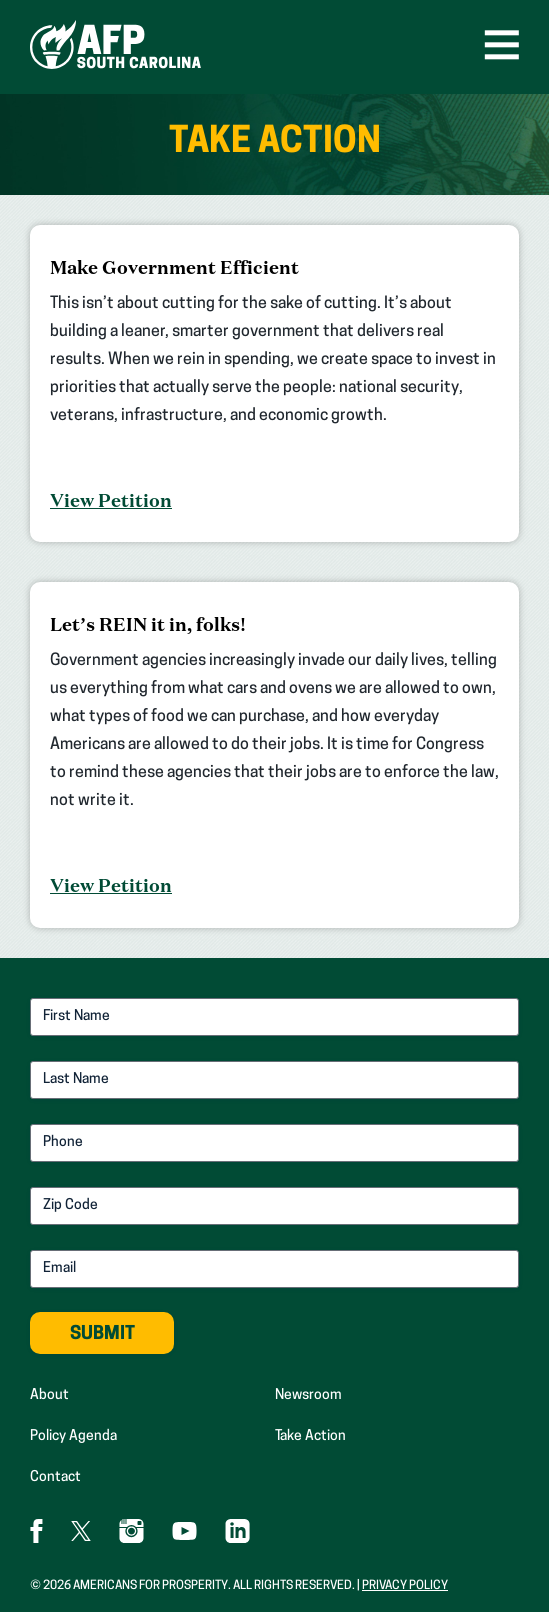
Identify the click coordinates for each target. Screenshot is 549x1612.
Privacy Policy (405, 1586)
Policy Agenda (73, 1436)
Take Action (310, 1436)
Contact (55, 1477)
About (49, 1395)
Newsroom (308, 1395)
